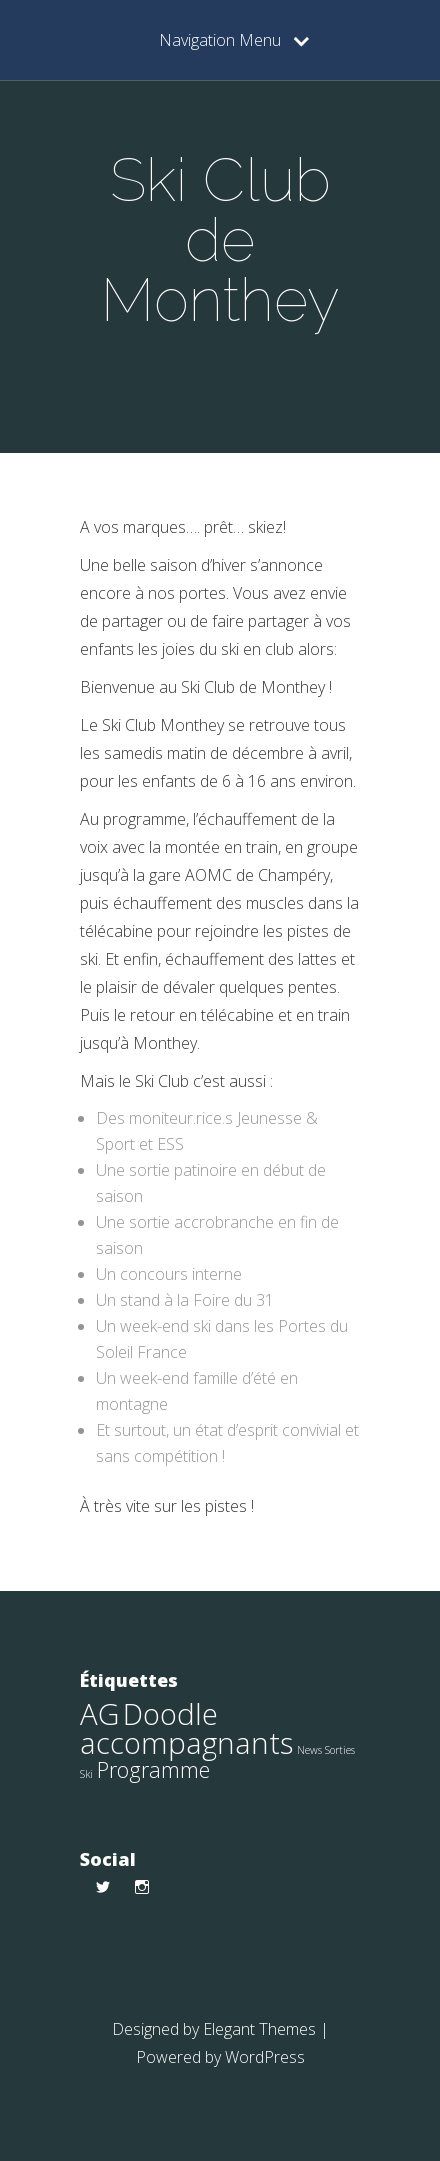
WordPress (265, 2057)
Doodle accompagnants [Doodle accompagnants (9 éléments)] (186, 1728)
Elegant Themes (259, 2029)
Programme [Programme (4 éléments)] (153, 1769)
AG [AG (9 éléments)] (99, 1714)
